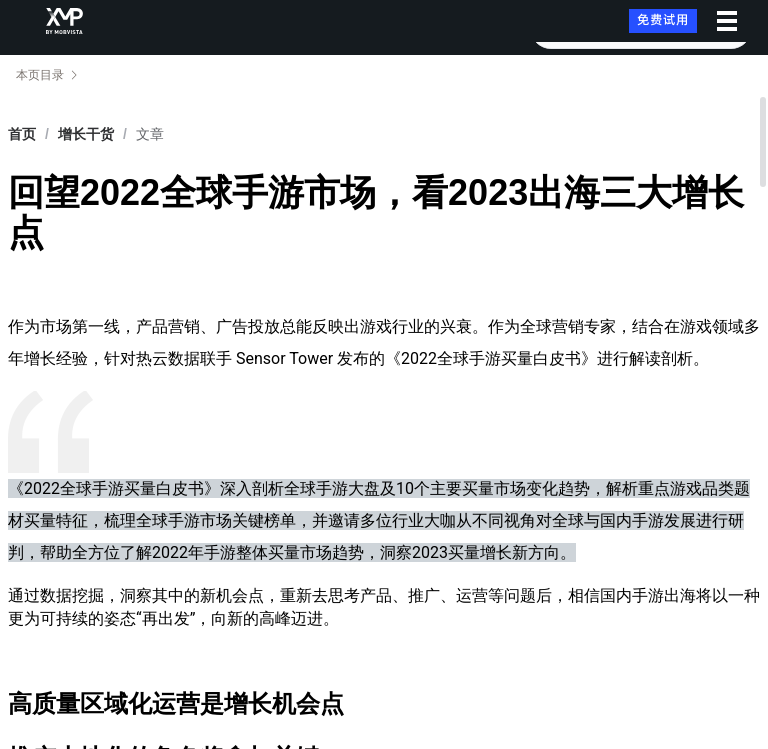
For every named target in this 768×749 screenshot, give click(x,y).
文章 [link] (150, 134)
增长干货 (86, 134)
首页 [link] (22, 134)
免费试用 (663, 20)
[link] (86, 134)
